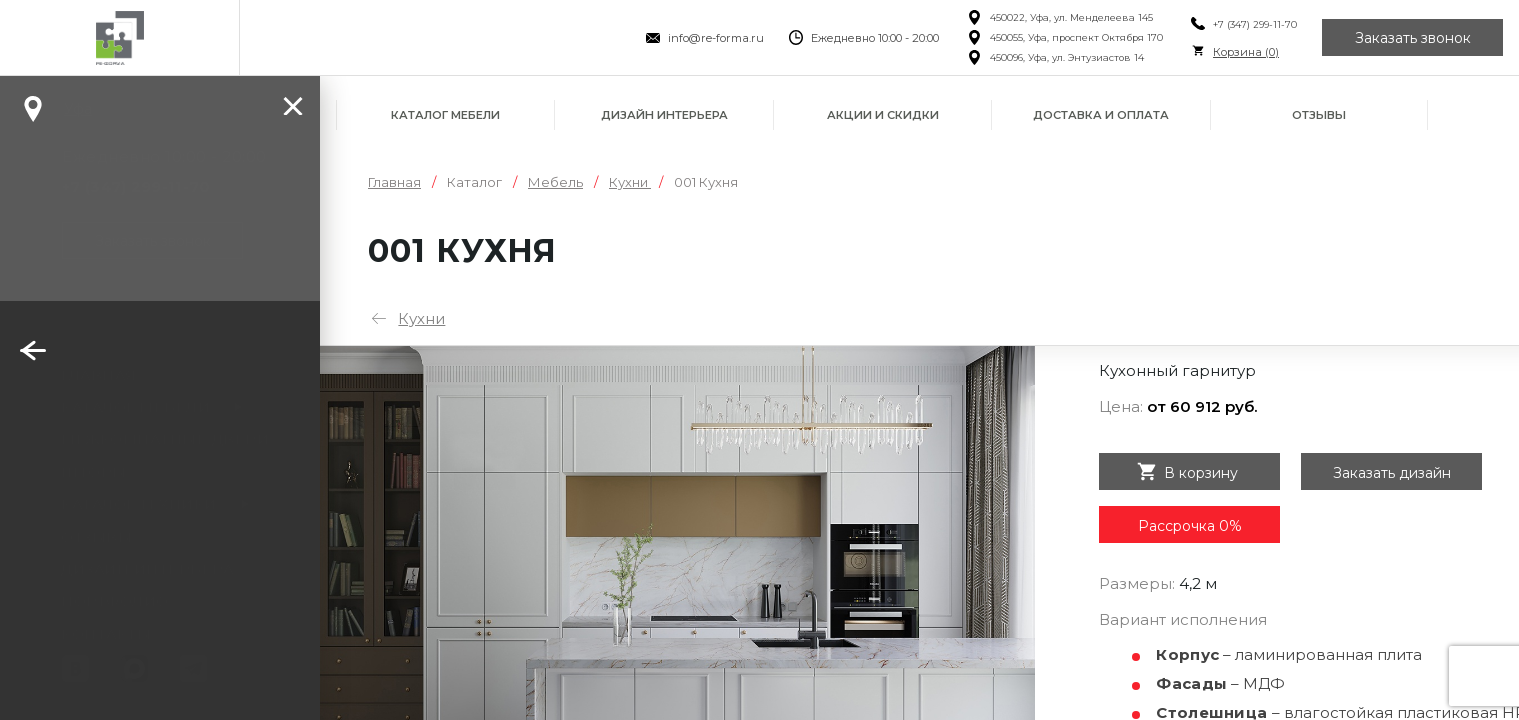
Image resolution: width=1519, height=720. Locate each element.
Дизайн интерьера (664, 115)
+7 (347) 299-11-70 (1255, 24)
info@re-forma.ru (716, 38)
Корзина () (1246, 52)
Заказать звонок (1413, 38)
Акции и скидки (883, 115)
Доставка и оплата (1101, 115)
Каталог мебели (445, 115)
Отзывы (1319, 115)
